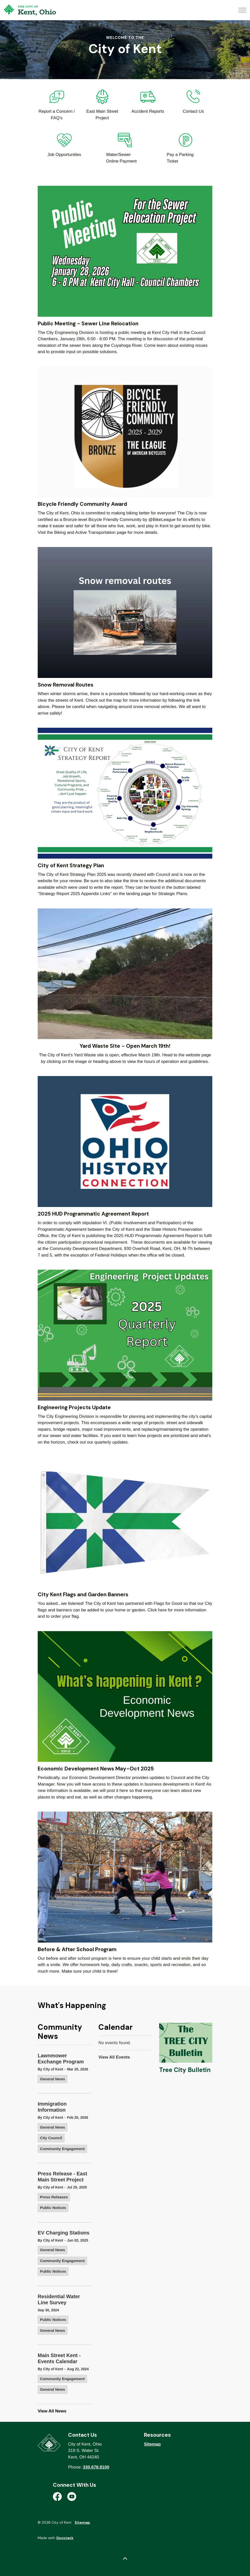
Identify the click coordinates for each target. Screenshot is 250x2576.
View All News (52, 2411)
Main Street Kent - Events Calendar (59, 2358)
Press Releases (54, 2197)
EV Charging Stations (63, 2233)
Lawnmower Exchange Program (61, 2058)
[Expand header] (242, 10)
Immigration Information (52, 2107)
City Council (51, 2138)
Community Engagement (62, 2149)
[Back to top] (125, 2559)
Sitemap (152, 2444)
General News (52, 2079)
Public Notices (53, 2207)
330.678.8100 (96, 2467)
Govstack (64, 2538)
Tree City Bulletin (185, 2070)
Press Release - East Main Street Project (62, 2176)
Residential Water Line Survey (59, 2299)
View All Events (114, 2057)
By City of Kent (50, 2069)
